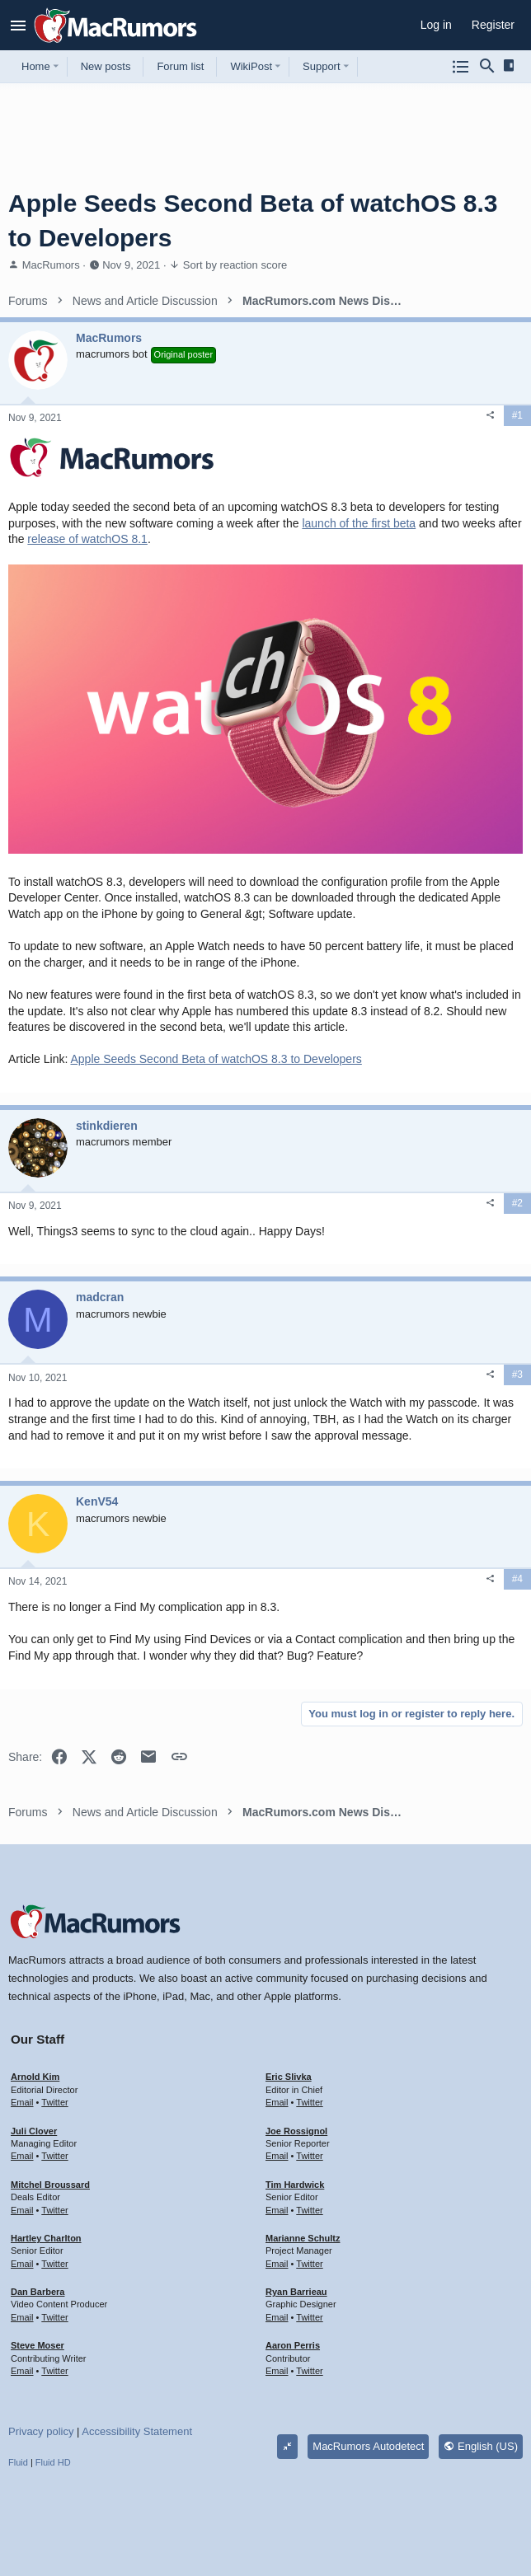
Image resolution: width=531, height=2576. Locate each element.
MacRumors (51, 265)
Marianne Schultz (303, 2238)
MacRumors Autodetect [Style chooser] (368, 2446)
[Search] (487, 66)
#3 (517, 1374)
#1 (517, 415)
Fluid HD (53, 2462)
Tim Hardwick (295, 2185)
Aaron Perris (293, 2345)
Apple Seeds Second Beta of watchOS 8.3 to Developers (215, 1059)
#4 (517, 1579)
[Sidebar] (511, 66)
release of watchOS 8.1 (87, 539)
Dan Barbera (37, 2292)
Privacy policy (40, 2431)
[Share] (490, 415)
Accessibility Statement (137, 2431)
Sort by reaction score (235, 265)
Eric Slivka (289, 2077)
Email (22, 2102)
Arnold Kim (35, 2077)
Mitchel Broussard (50, 2185)
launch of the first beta (359, 523)
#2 (517, 1203)
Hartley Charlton (46, 2238)
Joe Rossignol (296, 2131)
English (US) (481, 2446)
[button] (18, 25)
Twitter (54, 2102)
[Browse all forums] (461, 66)
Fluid (18, 2462)
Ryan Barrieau (296, 2292)
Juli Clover (34, 2131)
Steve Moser (37, 2345)
